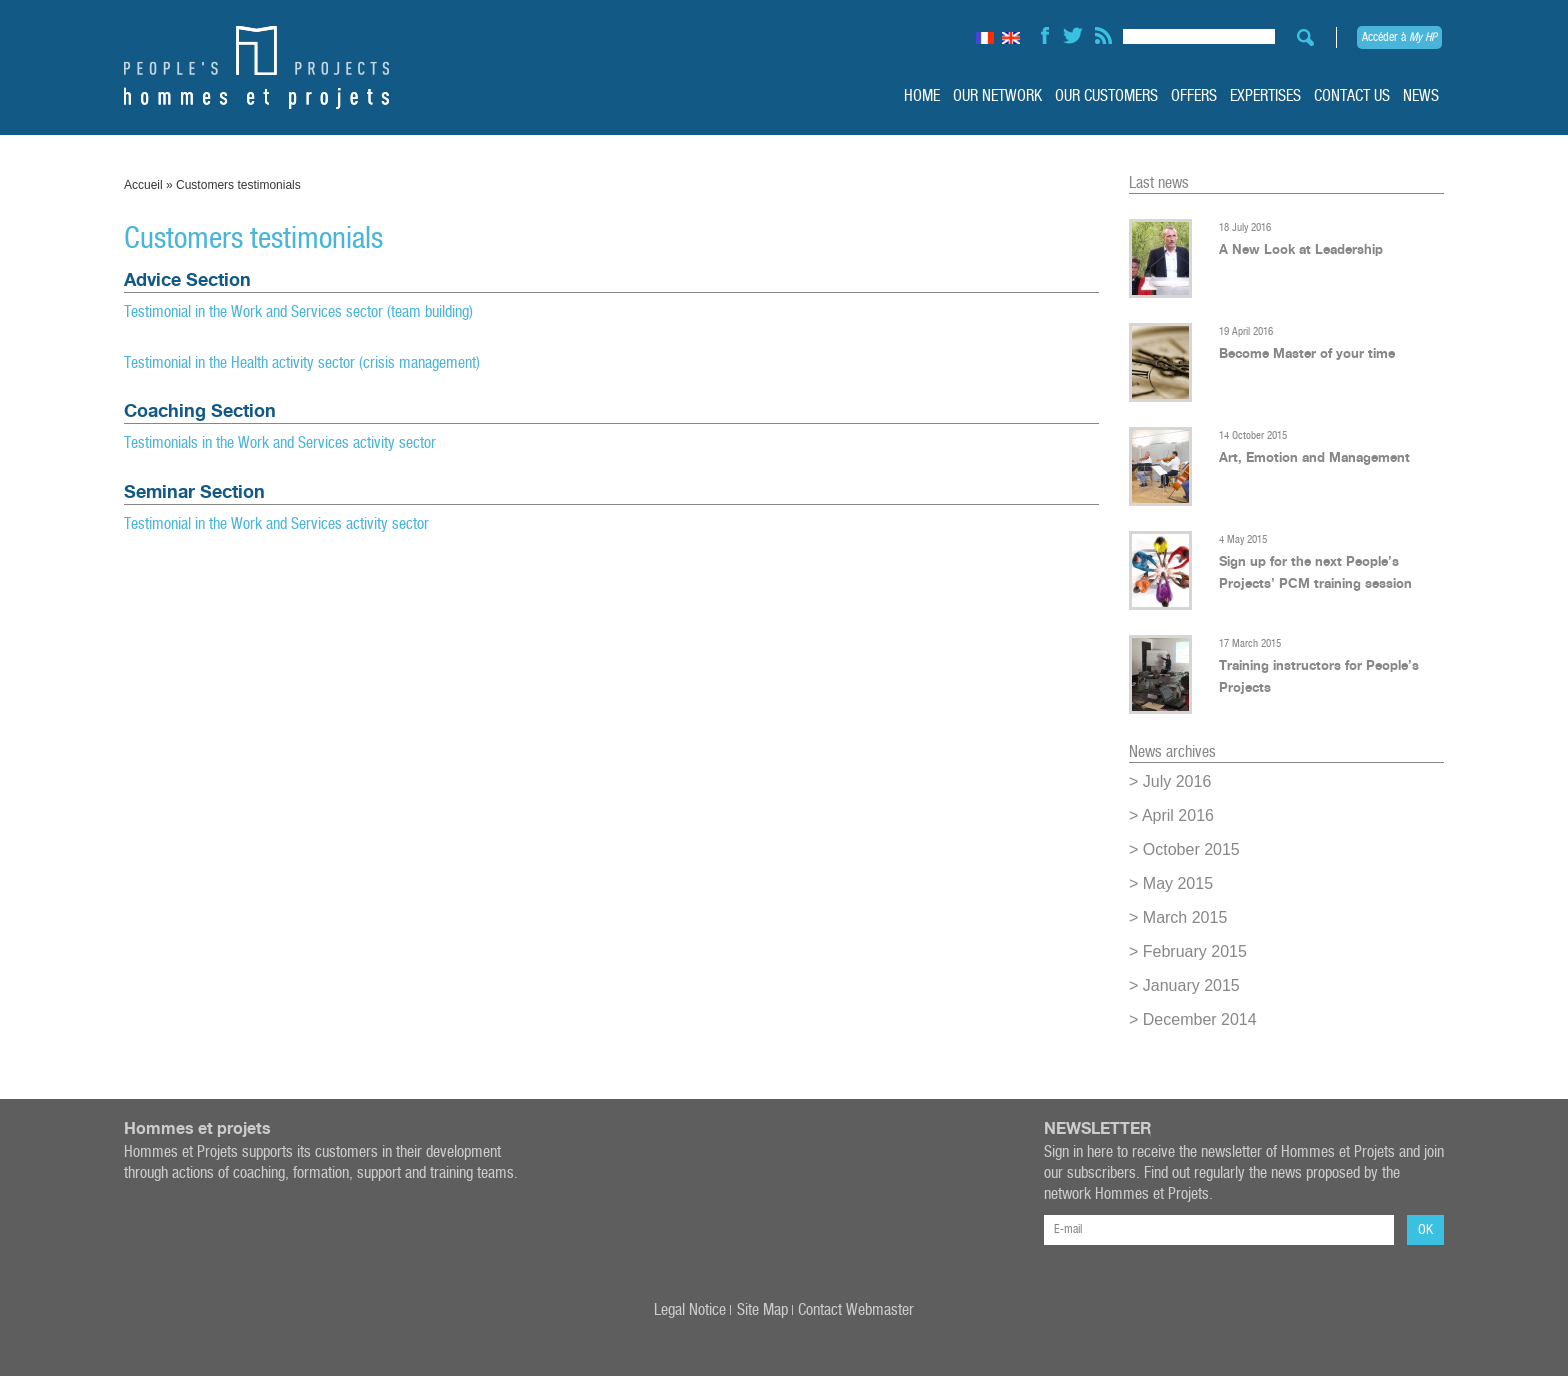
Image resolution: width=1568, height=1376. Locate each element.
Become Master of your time (1307, 353)
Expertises (1265, 96)
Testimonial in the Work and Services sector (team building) (300, 312)
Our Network (997, 96)
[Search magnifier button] (1300, 37)
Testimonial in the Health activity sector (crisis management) (302, 363)
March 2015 (1185, 917)
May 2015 (1178, 883)
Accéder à (1399, 37)
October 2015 (1191, 849)
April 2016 (1178, 815)
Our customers (1106, 96)
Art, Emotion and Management (1314, 457)
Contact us (1352, 96)
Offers (1194, 96)
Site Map (762, 1310)
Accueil (143, 185)
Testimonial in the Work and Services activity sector (276, 524)
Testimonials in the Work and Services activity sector (280, 443)
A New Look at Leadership (1301, 249)
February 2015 (1195, 951)
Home (922, 96)
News (1421, 96)
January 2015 (1191, 985)
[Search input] (1199, 33)
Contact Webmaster (856, 1310)
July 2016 (1177, 781)
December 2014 (1200, 1019)
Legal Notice (690, 1310)
